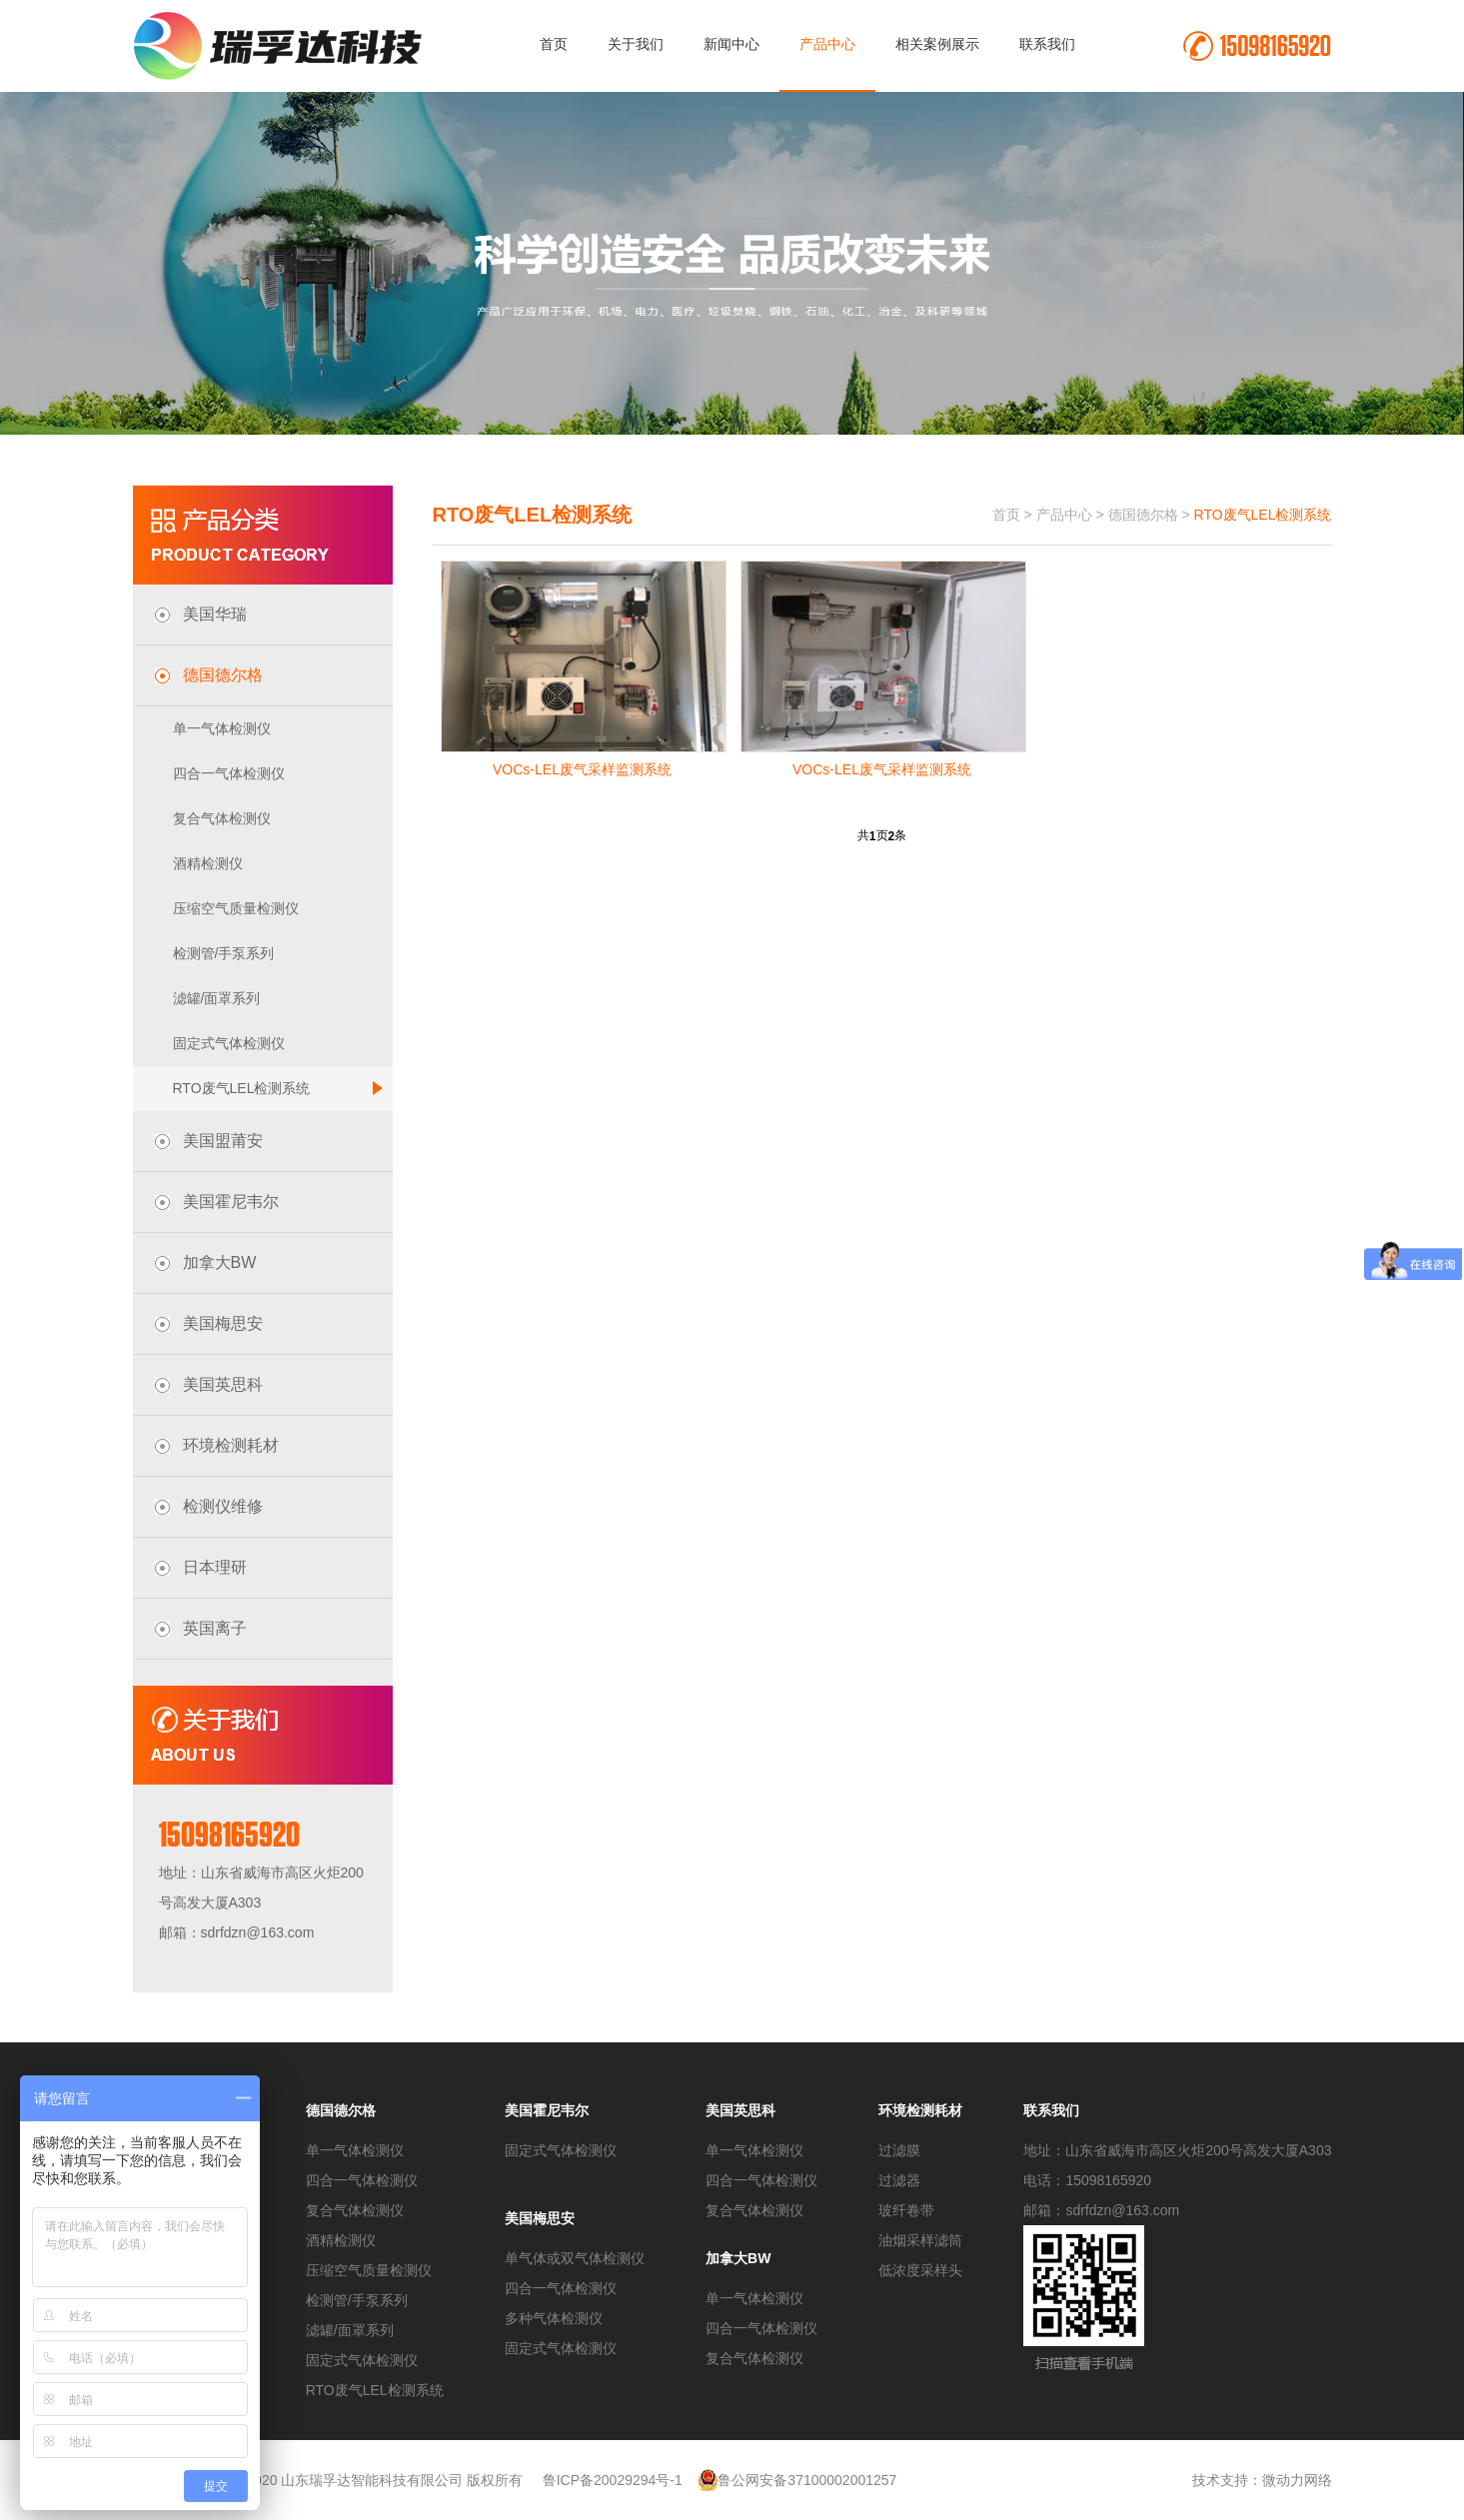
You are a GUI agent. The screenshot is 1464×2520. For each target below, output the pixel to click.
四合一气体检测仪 (229, 773)
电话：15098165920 (1087, 2180)
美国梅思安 (540, 2218)
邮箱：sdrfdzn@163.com (1101, 2210)
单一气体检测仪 (222, 728)
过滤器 (899, 2180)
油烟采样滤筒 (920, 2240)
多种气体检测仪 (554, 2318)
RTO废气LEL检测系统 (278, 1088)
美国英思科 (740, 2110)
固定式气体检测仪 (229, 1043)
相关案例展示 (937, 44)
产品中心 (827, 44)
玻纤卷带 (906, 2210)
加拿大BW (738, 2258)
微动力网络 (1297, 2480)
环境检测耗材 (920, 2110)
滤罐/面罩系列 (217, 998)
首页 (554, 44)
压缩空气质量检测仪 (236, 908)
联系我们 (1047, 44)
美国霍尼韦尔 (547, 2110)
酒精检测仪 (208, 863)
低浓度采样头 (920, 2270)
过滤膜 (899, 2150)
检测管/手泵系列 (224, 953)
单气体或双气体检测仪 (575, 2258)
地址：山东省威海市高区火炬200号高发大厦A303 (1177, 2150)
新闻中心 (731, 44)
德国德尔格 (1143, 515)
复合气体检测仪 (222, 818)
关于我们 (636, 44)
